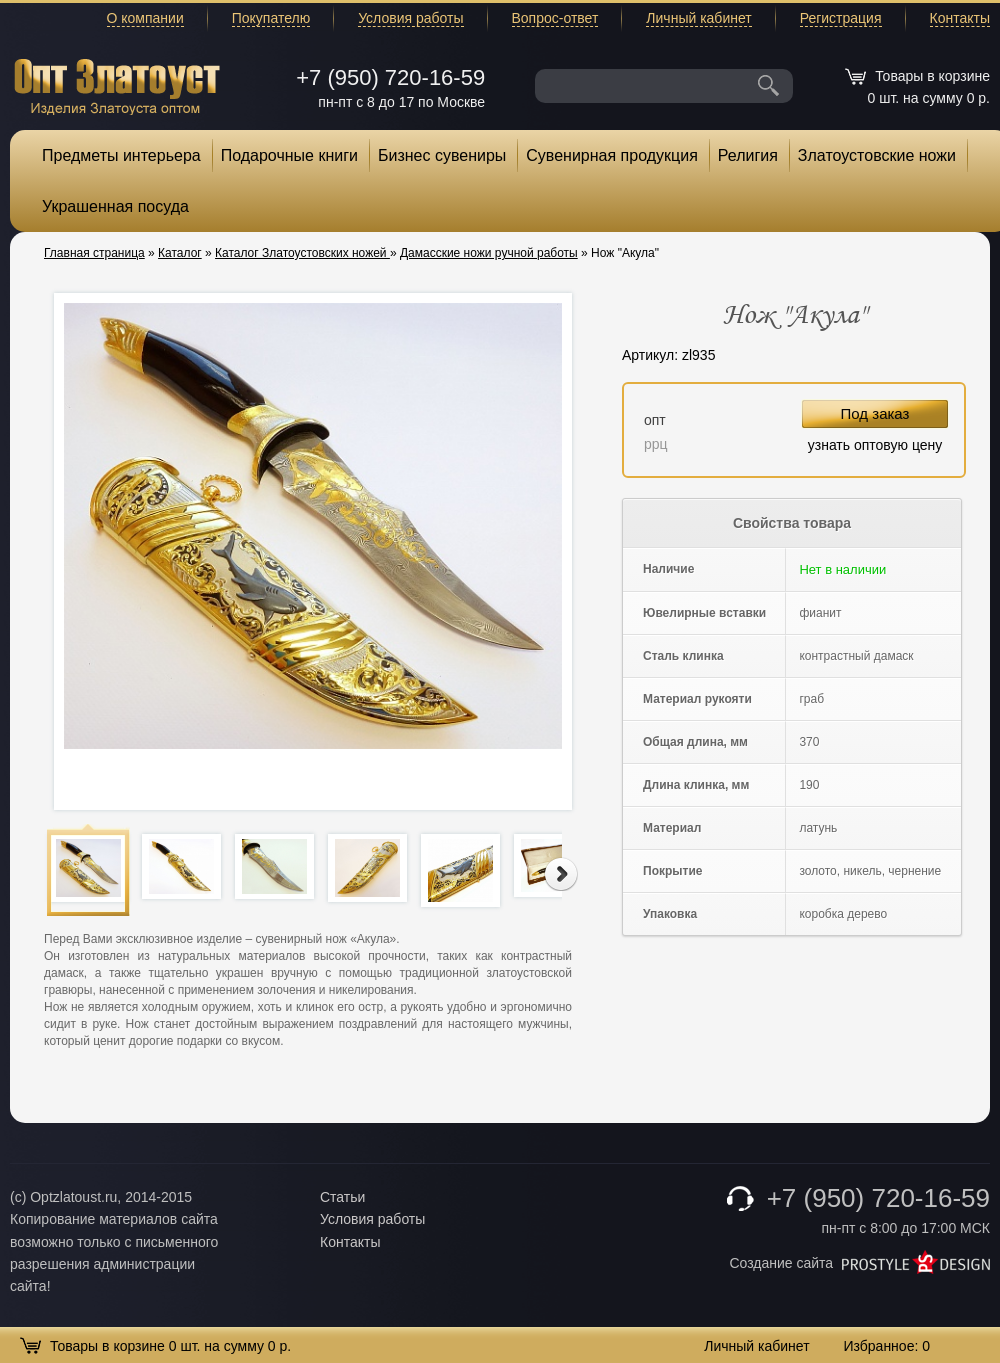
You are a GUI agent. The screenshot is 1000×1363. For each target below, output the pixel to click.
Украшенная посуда (115, 206)
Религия (748, 155)
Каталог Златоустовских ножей (302, 253)
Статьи (342, 1197)
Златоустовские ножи (877, 155)
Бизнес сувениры (442, 155)
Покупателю (271, 18)
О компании (145, 18)
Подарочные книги (289, 155)
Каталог (180, 253)
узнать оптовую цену (875, 445)
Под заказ (875, 413)
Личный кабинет (698, 18)
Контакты (960, 18)
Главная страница (94, 253)
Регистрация (841, 18)
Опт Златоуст (117, 84)
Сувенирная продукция (612, 155)
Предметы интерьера (121, 155)
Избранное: (886, 1346)
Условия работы (410, 18)
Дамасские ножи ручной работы (489, 253)
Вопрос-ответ (555, 18)
